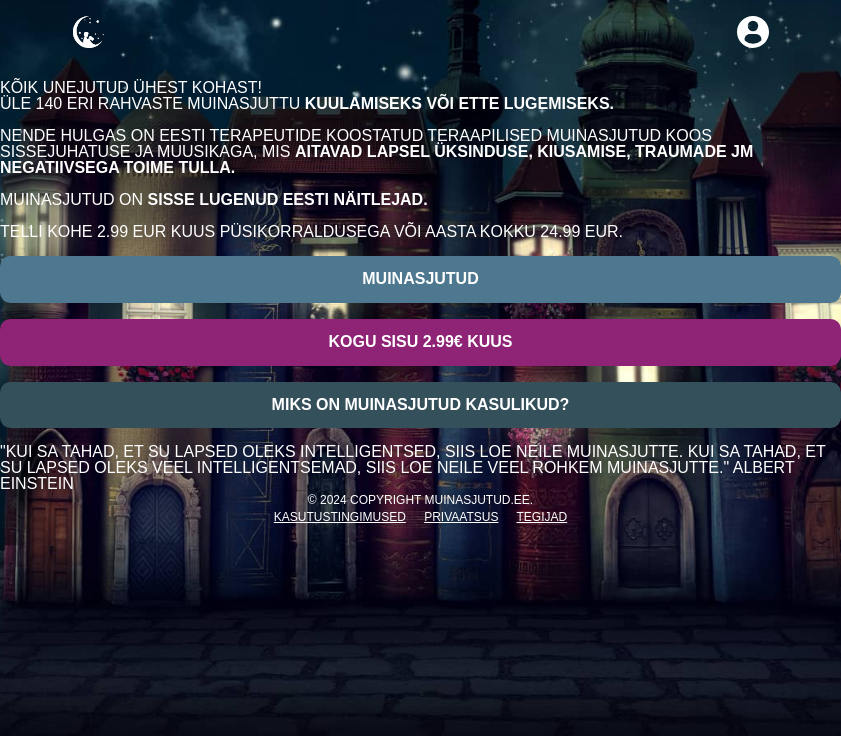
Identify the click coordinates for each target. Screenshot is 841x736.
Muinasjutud (420, 278)
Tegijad (542, 517)
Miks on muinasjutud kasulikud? (421, 404)
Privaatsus (461, 517)
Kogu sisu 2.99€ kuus (420, 341)
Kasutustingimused (340, 517)
